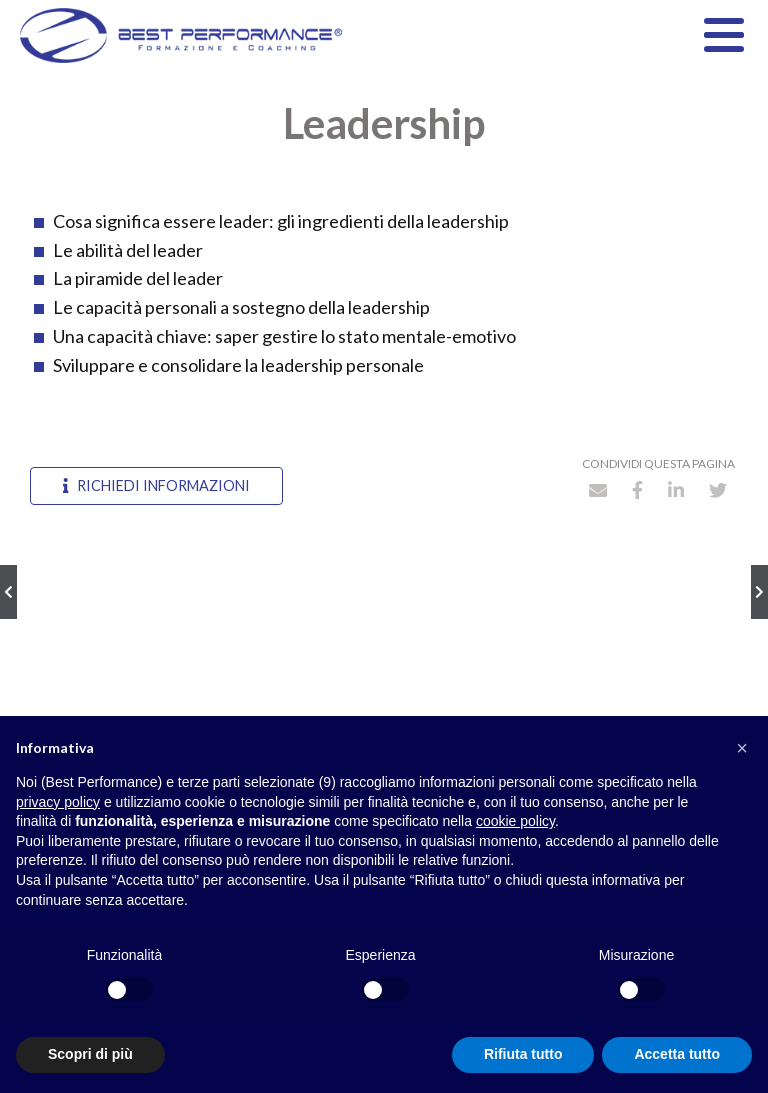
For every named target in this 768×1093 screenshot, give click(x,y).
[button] (742, 748)
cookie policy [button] (515, 821)
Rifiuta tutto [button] (523, 1054)
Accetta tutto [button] (677, 1054)
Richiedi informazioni (156, 485)
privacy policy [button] (58, 802)
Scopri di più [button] (90, 1054)
